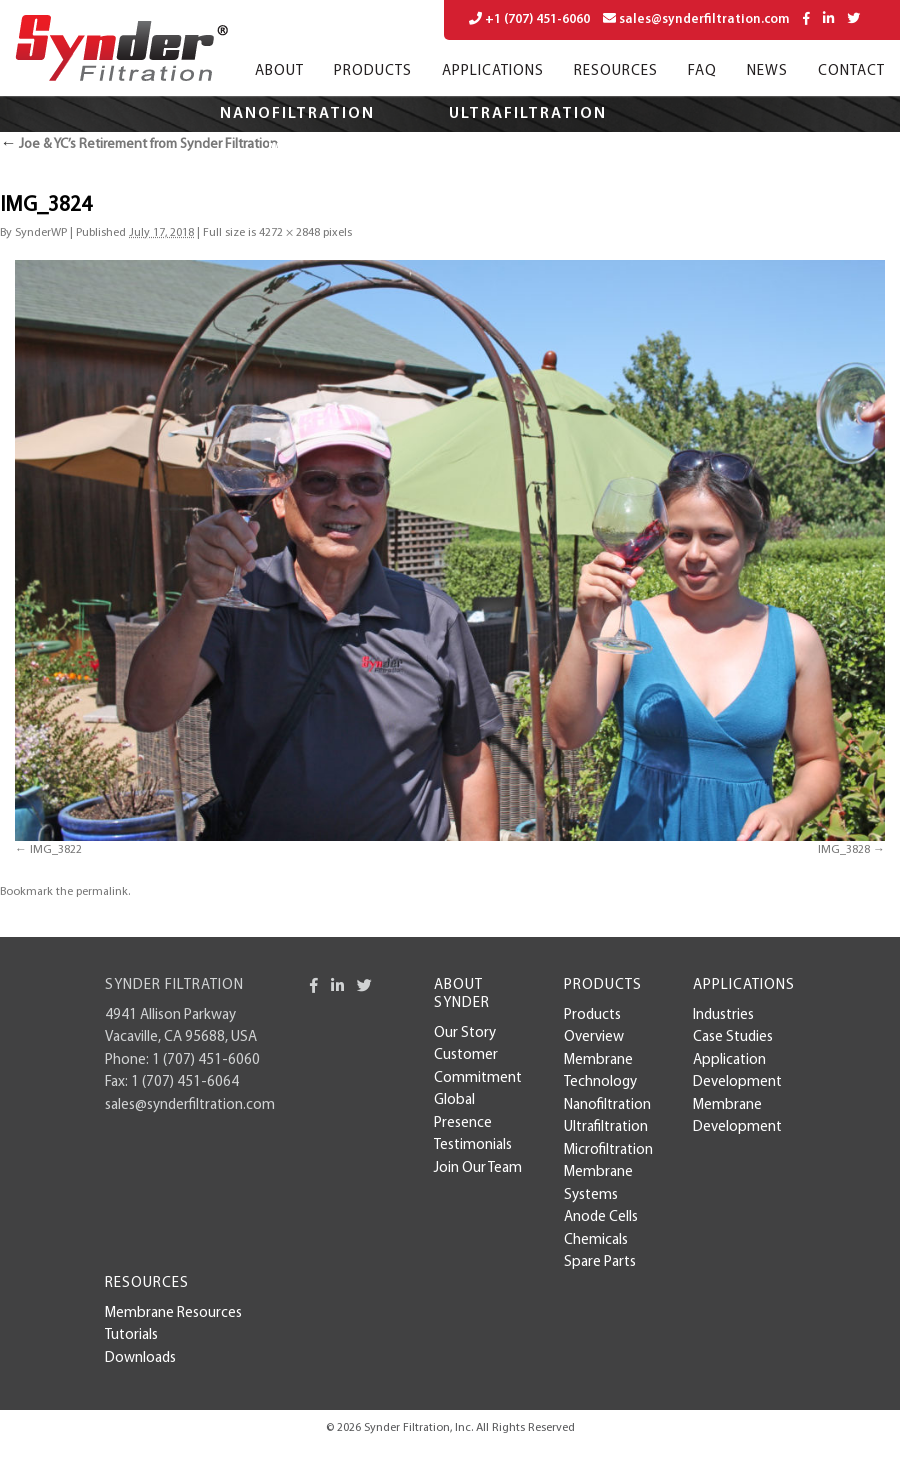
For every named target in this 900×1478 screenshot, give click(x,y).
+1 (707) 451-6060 (529, 19)
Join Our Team (478, 1168)
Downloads (140, 1358)
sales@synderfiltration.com (696, 19)
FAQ (702, 71)
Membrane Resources (173, 1313)
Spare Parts (600, 1262)
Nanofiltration (297, 114)
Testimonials (473, 1145)
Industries (723, 1015)
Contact (851, 71)
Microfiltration (348, 150)
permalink (102, 892)
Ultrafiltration (528, 114)
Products (373, 71)
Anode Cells (601, 1217)
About (279, 71)
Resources (616, 71)
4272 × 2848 (289, 233)
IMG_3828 (844, 850)
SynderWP (41, 233)
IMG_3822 (56, 850)
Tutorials (131, 1335)
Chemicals (596, 1240)
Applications (493, 71)
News (767, 71)
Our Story (465, 1033)
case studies (733, 1037)
